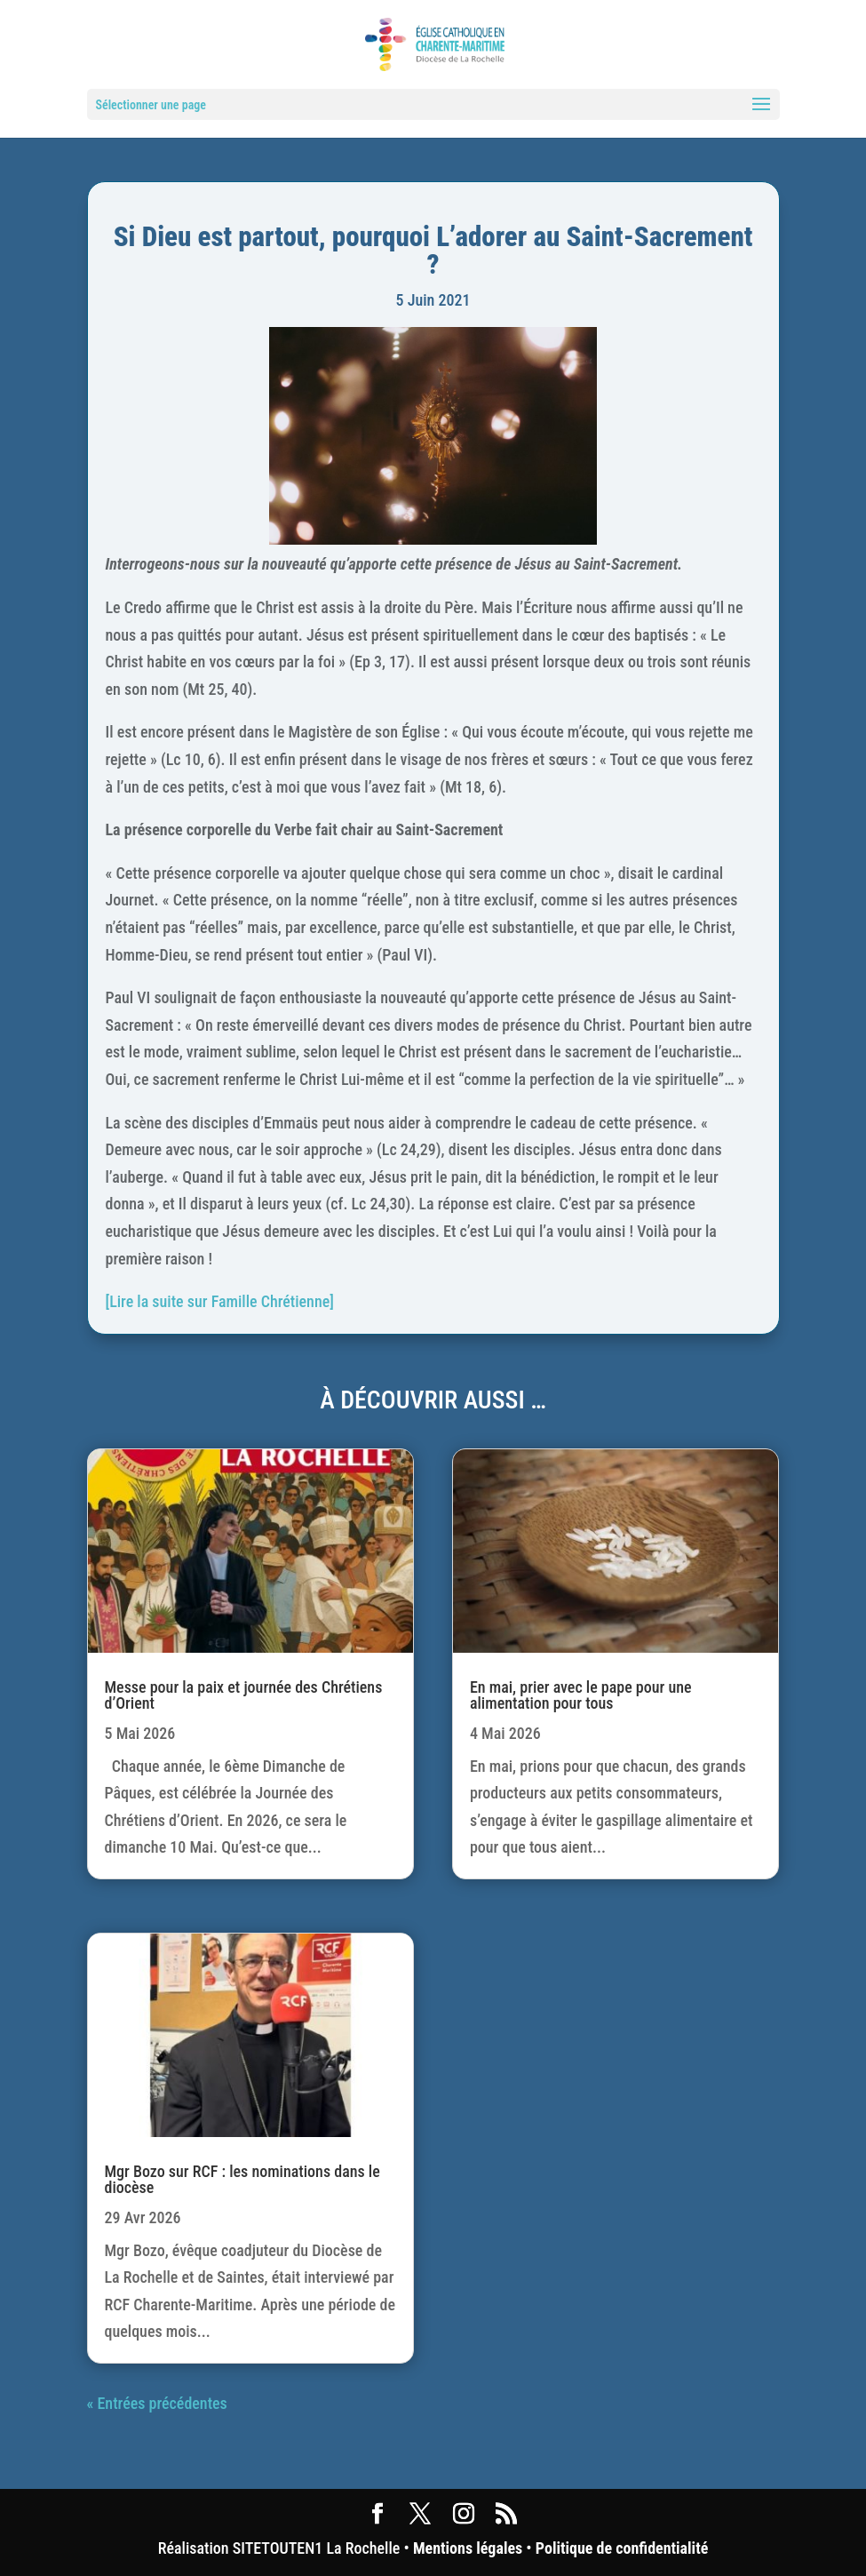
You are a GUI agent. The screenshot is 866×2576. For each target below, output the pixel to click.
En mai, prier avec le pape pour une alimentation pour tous (581, 1695)
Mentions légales (467, 2548)
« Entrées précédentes (157, 2403)
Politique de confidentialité (622, 2548)
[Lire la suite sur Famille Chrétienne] (220, 1301)
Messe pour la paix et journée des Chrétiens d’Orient (244, 1695)
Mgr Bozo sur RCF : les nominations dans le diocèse (242, 2179)
